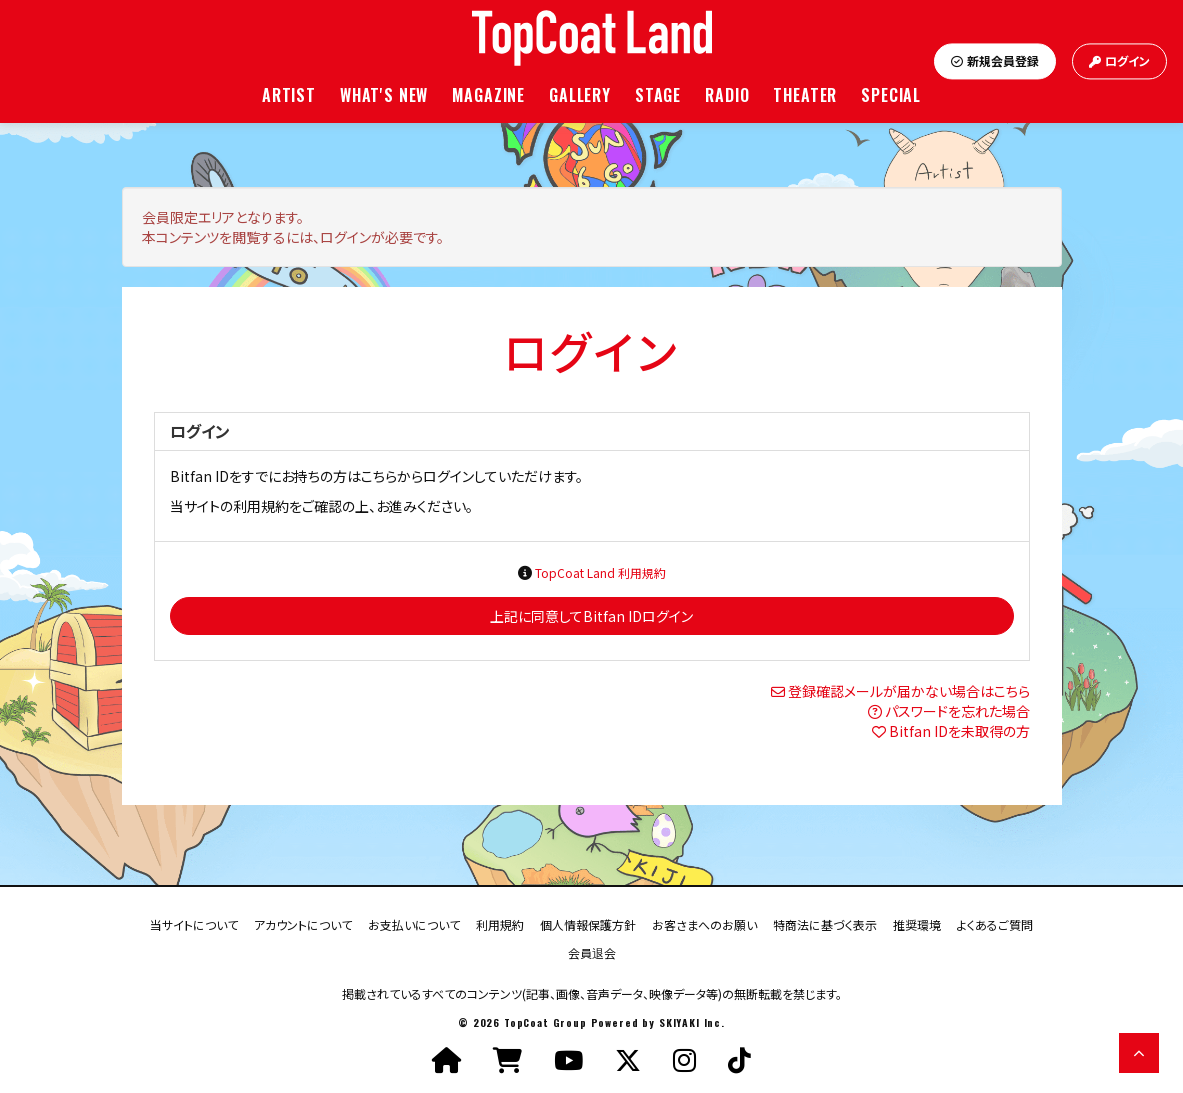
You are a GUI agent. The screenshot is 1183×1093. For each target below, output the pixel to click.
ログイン (1119, 61)
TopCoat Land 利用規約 (600, 572)
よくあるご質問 (995, 923)
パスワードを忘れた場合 (957, 711)
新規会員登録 (995, 61)
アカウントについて (303, 923)
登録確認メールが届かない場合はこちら (909, 691)
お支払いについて (414, 923)
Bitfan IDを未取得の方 (959, 731)
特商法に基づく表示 (825, 923)
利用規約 (500, 923)
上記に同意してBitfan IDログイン (591, 616)
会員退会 (592, 951)
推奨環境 (917, 923)
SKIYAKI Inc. (692, 1022)
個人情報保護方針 (588, 923)
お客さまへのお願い (704, 923)
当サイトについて (194, 923)
